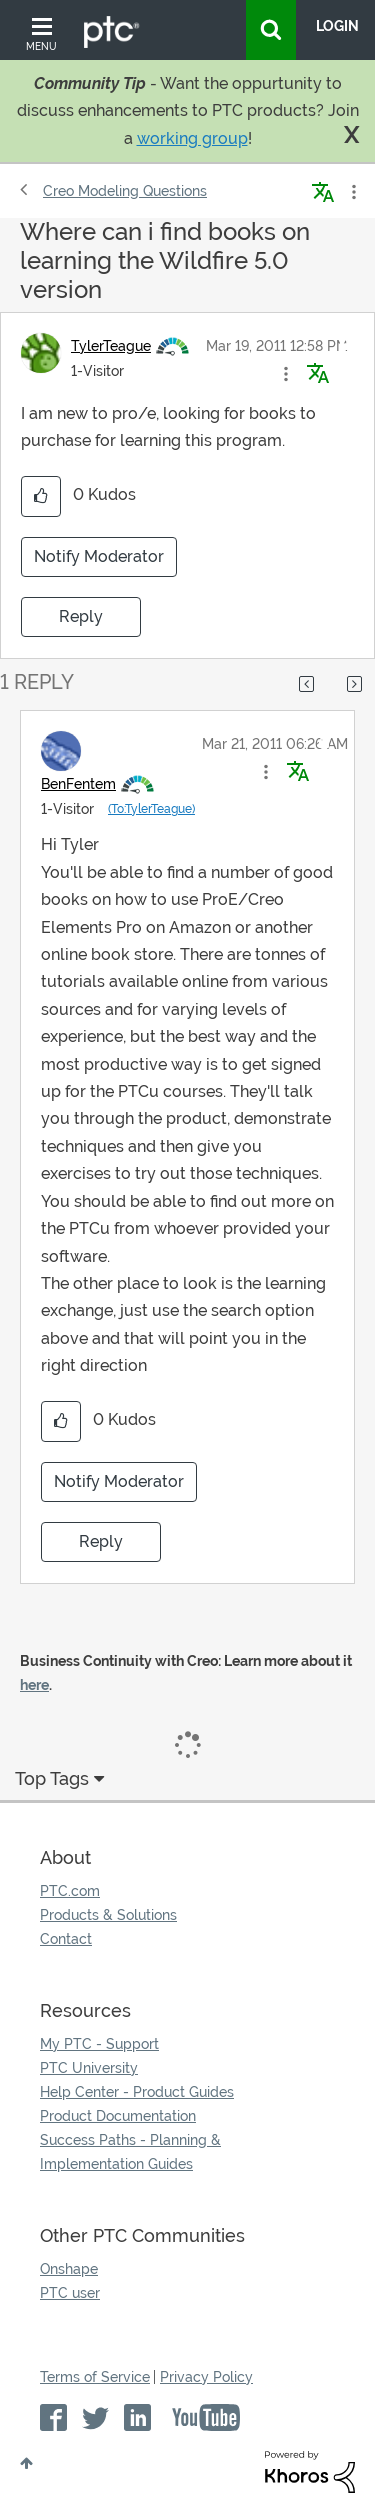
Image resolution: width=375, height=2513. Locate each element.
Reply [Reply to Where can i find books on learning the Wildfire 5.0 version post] (81, 616)
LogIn (337, 26)
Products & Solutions (108, 1915)
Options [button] (352, 192)
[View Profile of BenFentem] (78, 784)
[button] (286, 374)
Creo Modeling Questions (125, 191)
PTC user (70, 2293)
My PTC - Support (99, 2044)
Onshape (69, 2269)
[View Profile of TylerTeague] (111, 346)
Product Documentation (118, 2116)
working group (192, 138)
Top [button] (26, 2463)
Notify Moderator (99, 556)
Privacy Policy (206, 2377)
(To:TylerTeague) (151, 809)
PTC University (89, 2068)
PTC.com (70, 1891)
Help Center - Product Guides (137, 2092)
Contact (66, 1939)
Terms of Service (95, 2377)
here (34, 1685)
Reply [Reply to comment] (101, 1541)
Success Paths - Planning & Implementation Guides (130, 2152)
